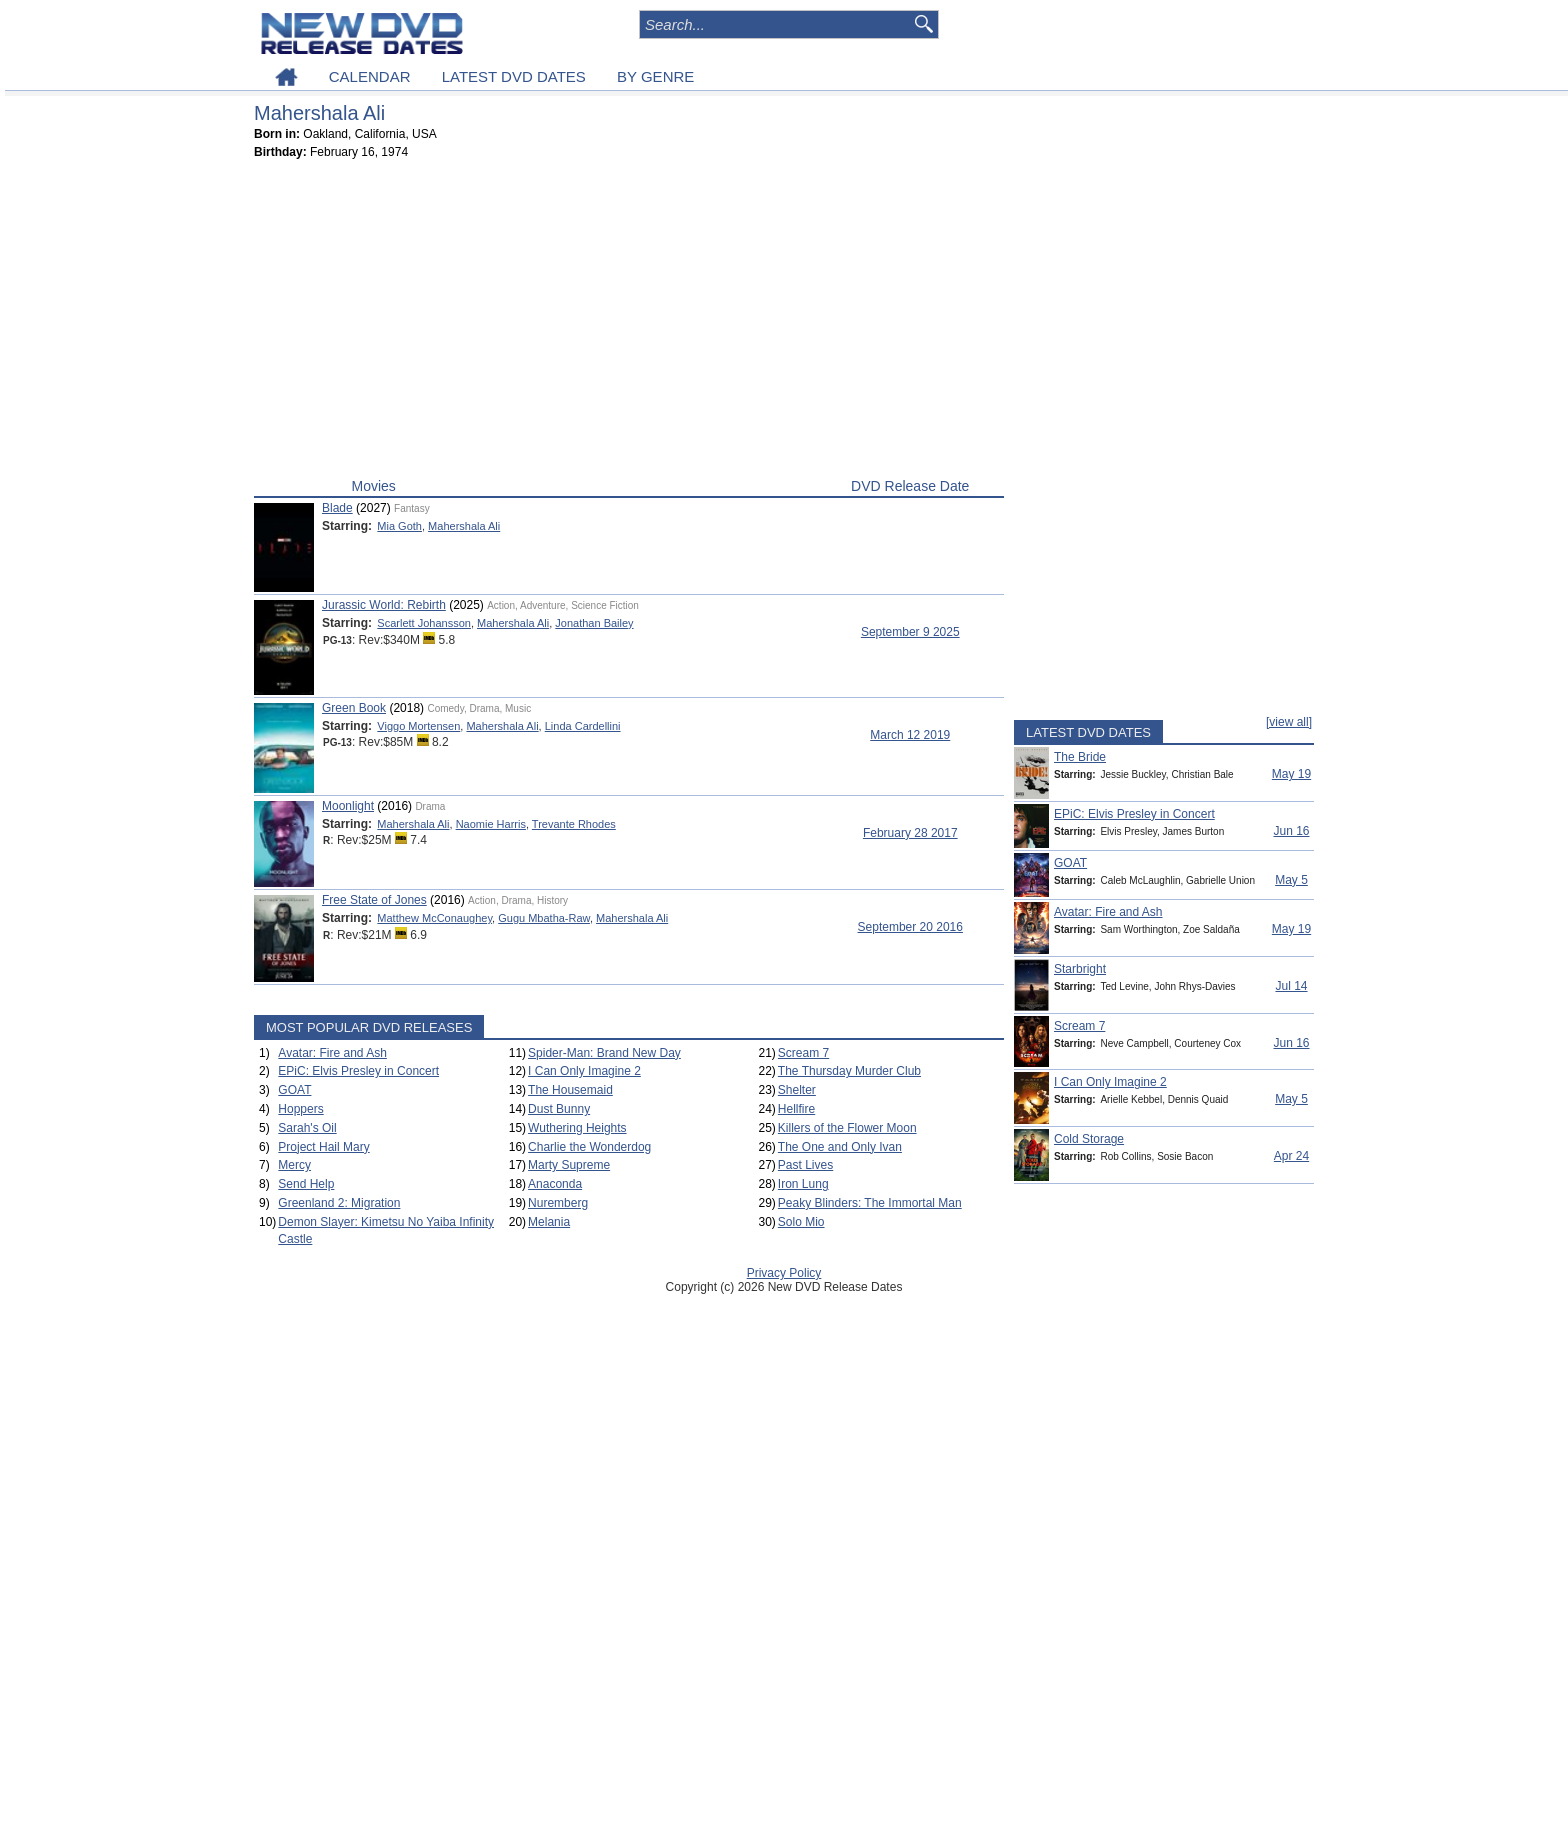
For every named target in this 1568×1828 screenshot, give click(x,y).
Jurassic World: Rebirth (384, 605)
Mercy (294, 1165)
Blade (337, 508)
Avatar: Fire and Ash (332, 1053)
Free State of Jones (374, 900)
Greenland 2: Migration (339, 1203)
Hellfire (796, 1109)
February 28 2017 (910, 833)
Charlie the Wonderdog (589, 1147)
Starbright (1080, 969)
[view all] (1289, 722)
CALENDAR (370, 76)
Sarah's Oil (307, 1128)
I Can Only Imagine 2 (584, 1071)
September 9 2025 (910, 632)
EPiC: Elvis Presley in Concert (358, 1071)
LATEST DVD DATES (514, 76)
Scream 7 (803, 1053)
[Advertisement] (629, 323)
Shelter (797, 1090)
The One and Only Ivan (840, 1147)
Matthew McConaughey (434, 918)
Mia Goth (399, 526)
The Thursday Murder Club (849, 1071)
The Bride (1080, 757)
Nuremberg (558, 1203)
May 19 (1291, 774)
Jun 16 (1291, 831)
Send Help (306, 1184)
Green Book (354, 708)
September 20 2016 (910, 927)
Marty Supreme (569, 1165)
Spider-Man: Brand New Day (604, 1053)
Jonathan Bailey (594, 623)
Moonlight (348, 806)
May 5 (1291, 880)
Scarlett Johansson (424, 623)
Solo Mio (801, 1222)
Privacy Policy (784, 1273)
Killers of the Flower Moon (847, 1128)
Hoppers (300, 1109)
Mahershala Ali (464, 526)
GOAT (294, 1090)
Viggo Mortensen (418, 726)
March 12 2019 (910, 735)
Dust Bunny (559, 1109)
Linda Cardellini (583, 726)
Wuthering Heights (577, 1128)
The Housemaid (570, 1090)
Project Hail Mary (323, 1147)
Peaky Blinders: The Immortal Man (870, 1203)
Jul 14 (1291, 986)
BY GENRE (655, 76)
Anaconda (555, 1184)
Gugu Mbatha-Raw (544, 918)
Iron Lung (803, 1184)
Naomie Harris (491, 824)
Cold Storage (1089, 1139)
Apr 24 (1291, 1156)
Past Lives (805, 1165)
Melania (549, 1222)
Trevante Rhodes (574, 824)
